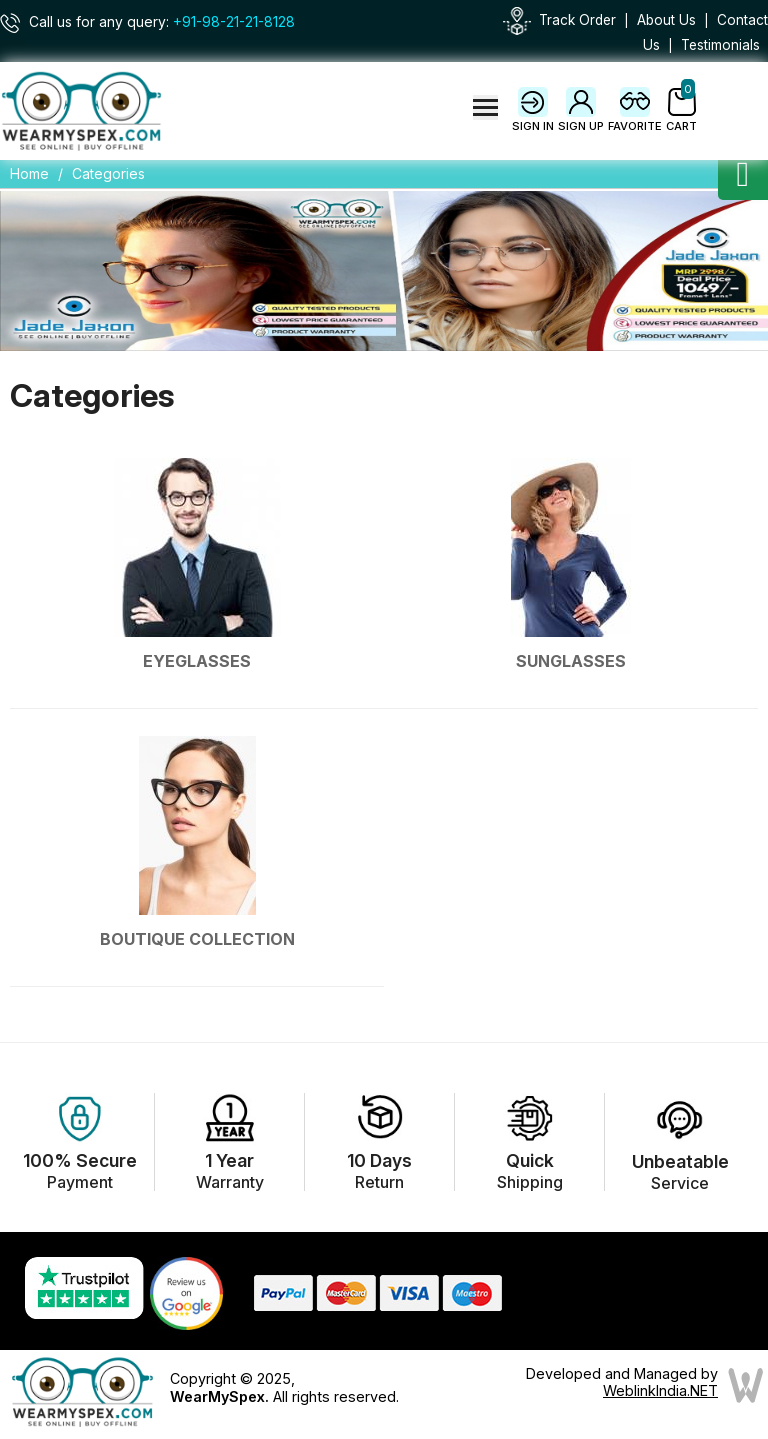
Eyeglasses (197, 661)
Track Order (577, 20)
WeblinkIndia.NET (660, 1390)
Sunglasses (571, 661)
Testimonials (720, 45)
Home (29, 173)
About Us (666, 20)
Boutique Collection (197, 939)
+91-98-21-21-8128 (234, 22)
